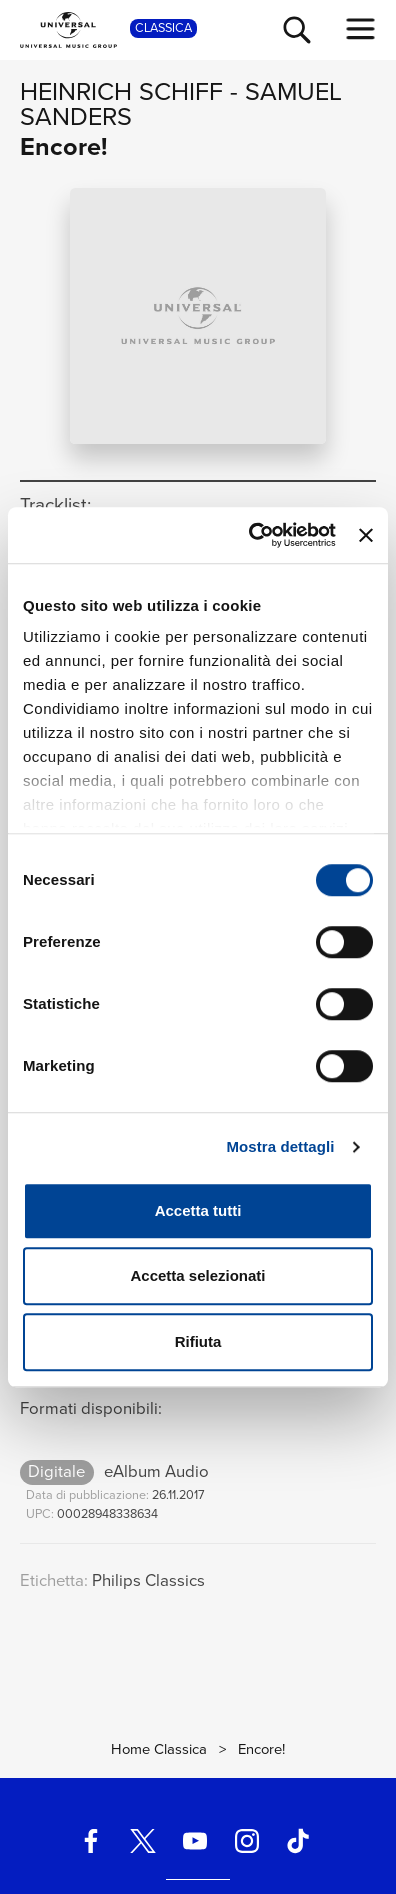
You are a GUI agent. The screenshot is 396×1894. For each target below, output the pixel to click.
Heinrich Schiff (121, 91)
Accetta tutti (198, 1210)
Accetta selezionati (197, 1275)
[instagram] (246, 1841)
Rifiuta (198, 1341)
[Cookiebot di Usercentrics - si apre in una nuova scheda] (253, 535)
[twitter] (143, 1841)
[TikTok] (298, 1841)
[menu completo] (361, 29)
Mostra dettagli (280, 1146)
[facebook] (91, 1841)
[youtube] (195, 1841)
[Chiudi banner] (366, 535)
